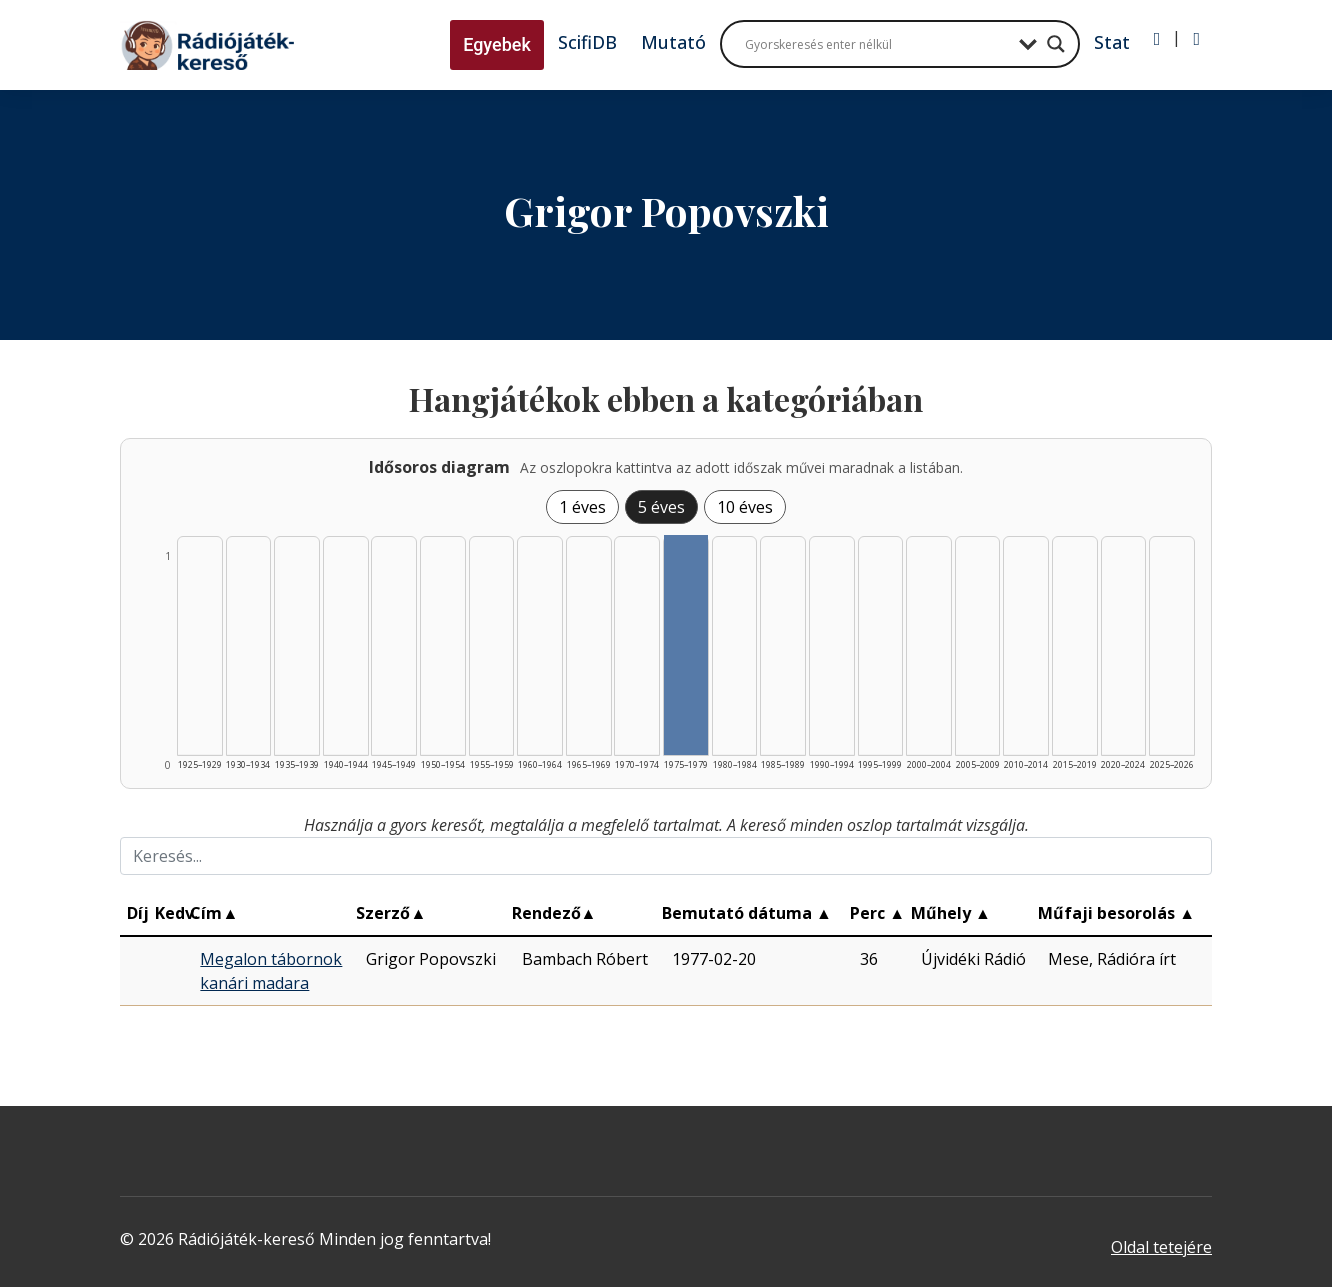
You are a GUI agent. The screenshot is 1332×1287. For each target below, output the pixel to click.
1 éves (582, 507)
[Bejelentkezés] (1157, 39)
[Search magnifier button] (1056, 44)
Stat (1112, 42)
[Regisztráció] (1196, 39)
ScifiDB (587, 42)
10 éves (745, 507)
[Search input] (877, 44)
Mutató (673, 42)
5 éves (661, 507)
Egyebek (497, 44)
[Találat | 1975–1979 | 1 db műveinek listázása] (686, 645)
